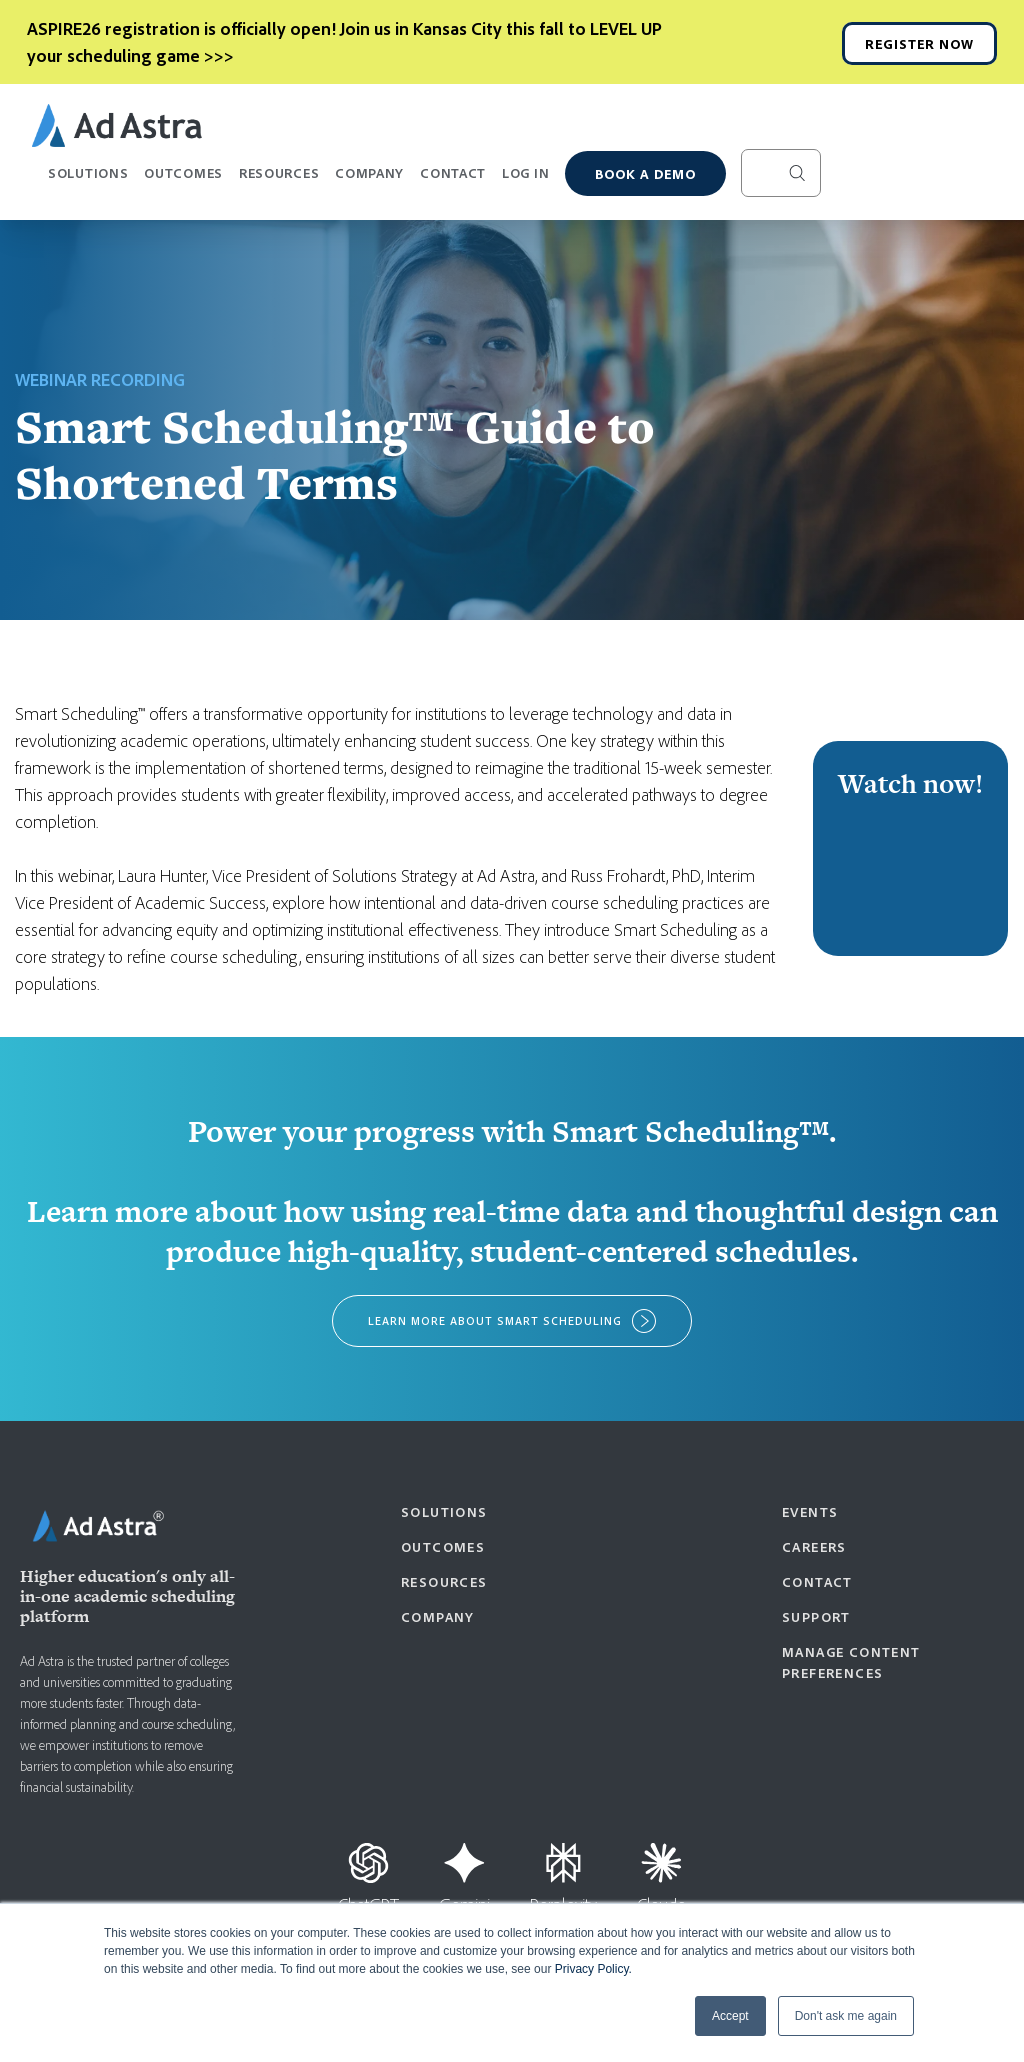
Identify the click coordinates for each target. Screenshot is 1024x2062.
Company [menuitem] (438, 1616)
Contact (453, 172)
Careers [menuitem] (814, 1546)
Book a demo (645, 173)
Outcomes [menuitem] (443, 1546)
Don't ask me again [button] (846, 2016)
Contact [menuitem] (817, 1581)
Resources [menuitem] (444, 1581)
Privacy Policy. (593, 1969)
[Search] (781, 173)
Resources (279, 181)
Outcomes (183, 181)
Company (369, 181)
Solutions (88, 181)
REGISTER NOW (919, 43)
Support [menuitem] (816, 1616)
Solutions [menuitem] (444, 1511)
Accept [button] (730, 2016)
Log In (525, 172)
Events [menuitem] (810, 1511)
